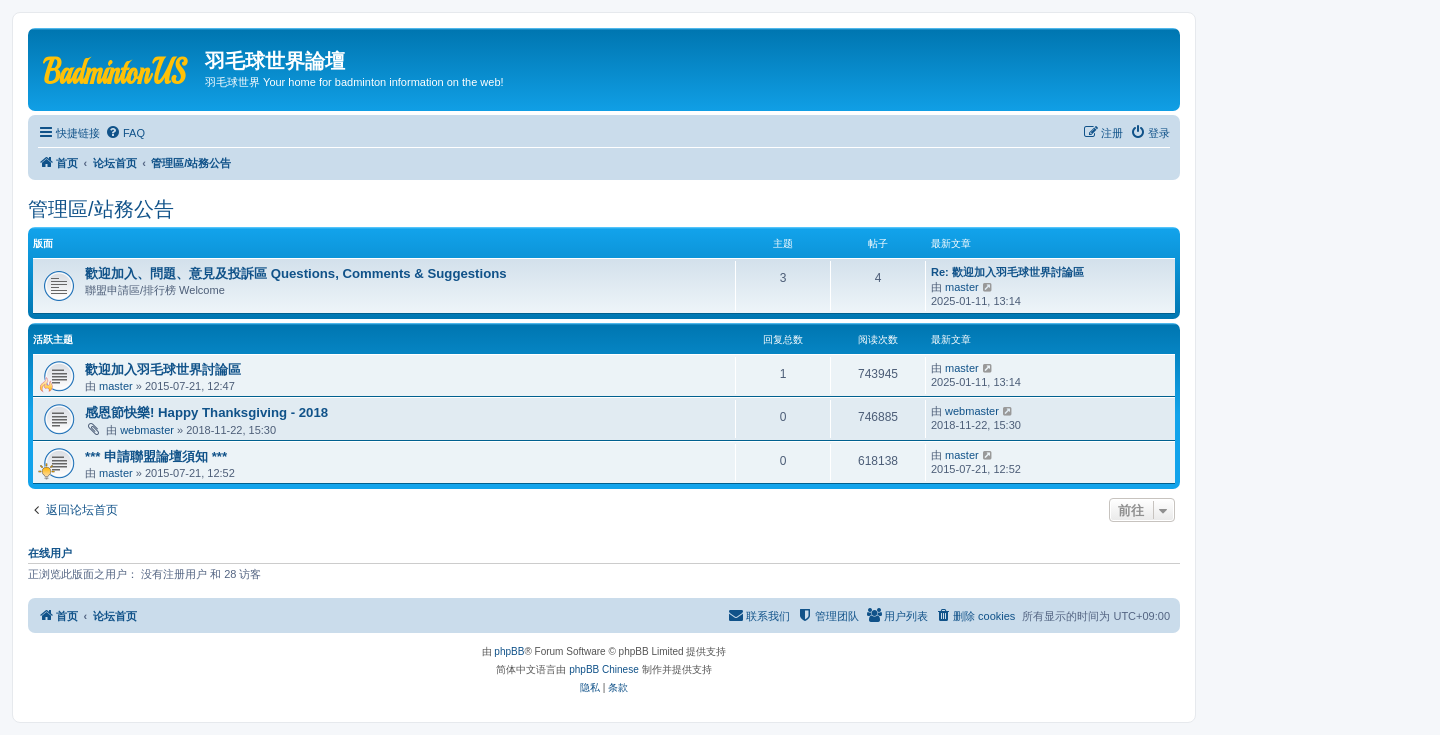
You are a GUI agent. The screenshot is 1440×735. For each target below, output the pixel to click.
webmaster (147, 430)
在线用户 (50, 553)
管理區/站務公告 (101, 209)
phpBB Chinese (604, 669)
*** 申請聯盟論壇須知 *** (156, 456)
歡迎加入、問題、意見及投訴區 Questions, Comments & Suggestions (296, 273)
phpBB (509, 651)
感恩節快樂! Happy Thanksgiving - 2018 (206, 412)
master (962, 287)
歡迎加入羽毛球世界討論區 (163, 369)
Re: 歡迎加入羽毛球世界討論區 (1007, 272)
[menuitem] (125, 133)
